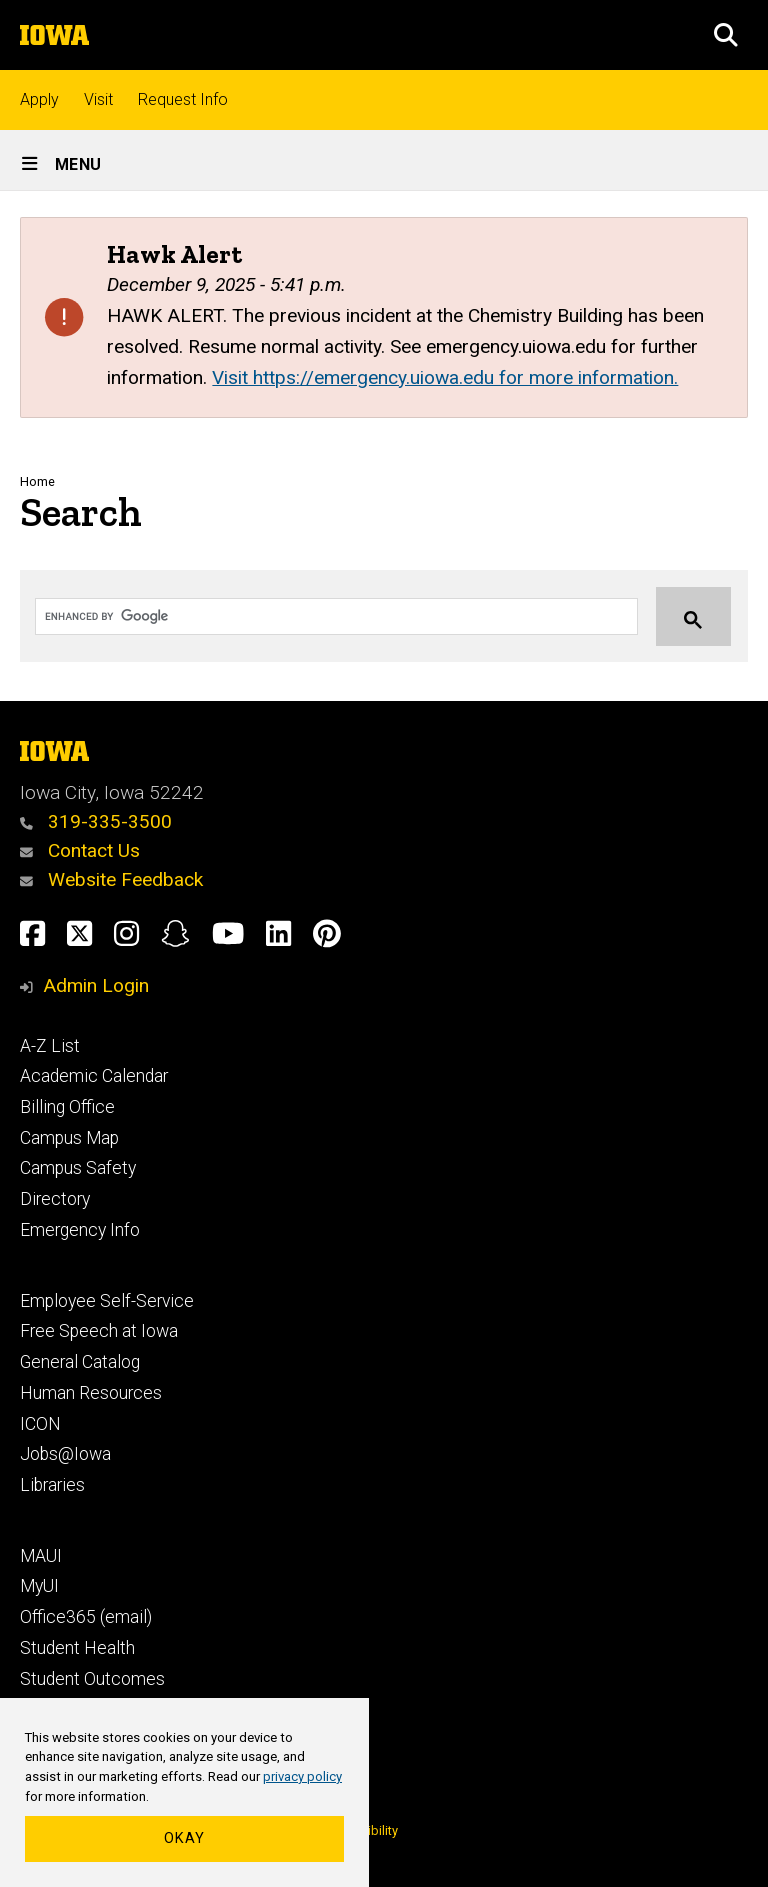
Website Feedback (111, 879)
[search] (317, 617)
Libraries (52, 1485)
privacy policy (302, 1776)
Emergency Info (80, 1230)
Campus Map (69, 1138)
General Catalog (80, 1362)
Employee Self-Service (107, 1301)
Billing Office (67, 1107)
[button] (726, 35)
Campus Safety (78, 1168)
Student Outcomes (92, 1679)
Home (37, 481)
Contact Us (80, 850)
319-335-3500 (96, 821)
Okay (184, 1838)
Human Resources (91, 1393)
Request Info (183, 99)
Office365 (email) (86, 1617)
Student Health (77, 1648)
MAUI (41, 1556)
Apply (39, 99)
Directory (55, 1199)
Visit (98, 99)
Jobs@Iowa (65, 1454)
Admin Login (96, 985)
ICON (40, 1424)
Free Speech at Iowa (99, 1331)
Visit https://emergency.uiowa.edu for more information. (445, 377)
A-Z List (50, 1046)
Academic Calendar (94, 1076)
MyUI (39, 1586)
